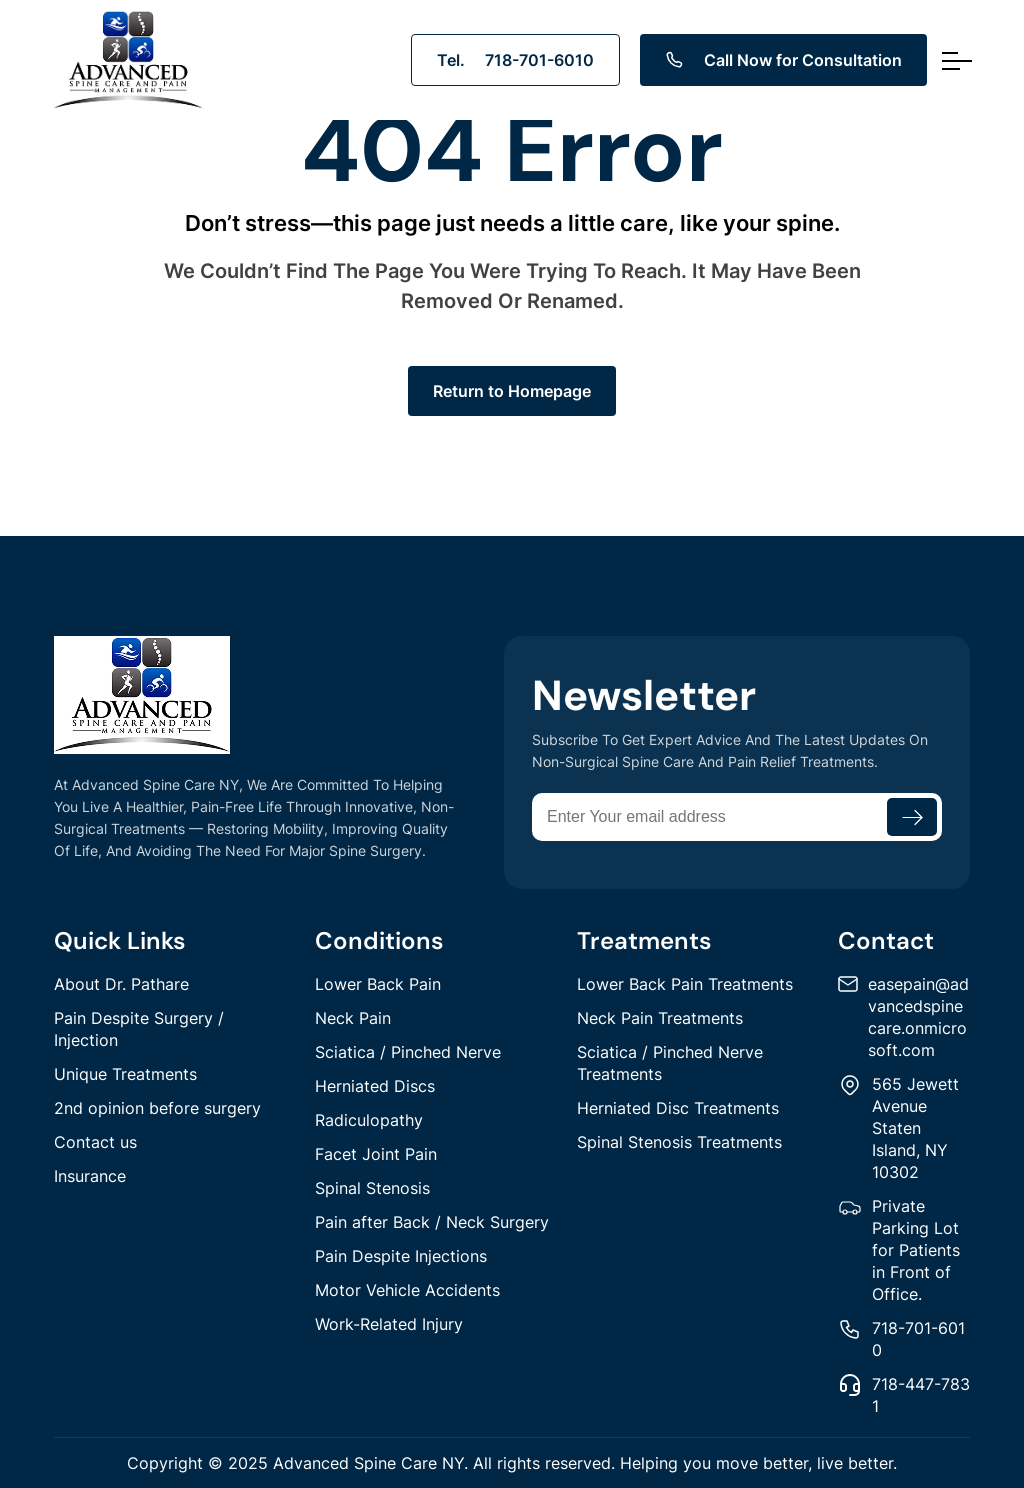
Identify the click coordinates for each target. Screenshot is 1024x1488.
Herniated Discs (375, 1086)
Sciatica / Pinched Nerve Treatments (670, 1063)
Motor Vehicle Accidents (407, 1290)
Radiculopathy (369, 1120)
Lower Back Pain (378, 984)
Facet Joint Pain (376, 1154)
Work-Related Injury (389, 1324)
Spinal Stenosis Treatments (679, 1142)
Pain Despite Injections (401, 1256)
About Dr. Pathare (121, 984)
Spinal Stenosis (372, 1188)
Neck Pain (353, 1018)
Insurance (90, 1176)
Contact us (95, 1142)
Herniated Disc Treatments (678, 1108)
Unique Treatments (125, 1074)
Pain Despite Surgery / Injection (139, 1029)
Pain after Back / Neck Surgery (432, 1222)
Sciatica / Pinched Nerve (408, 1052)
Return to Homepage (512, 391)
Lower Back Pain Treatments (685, 984)
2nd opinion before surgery (157, 1108)
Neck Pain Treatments (660, 1018)
